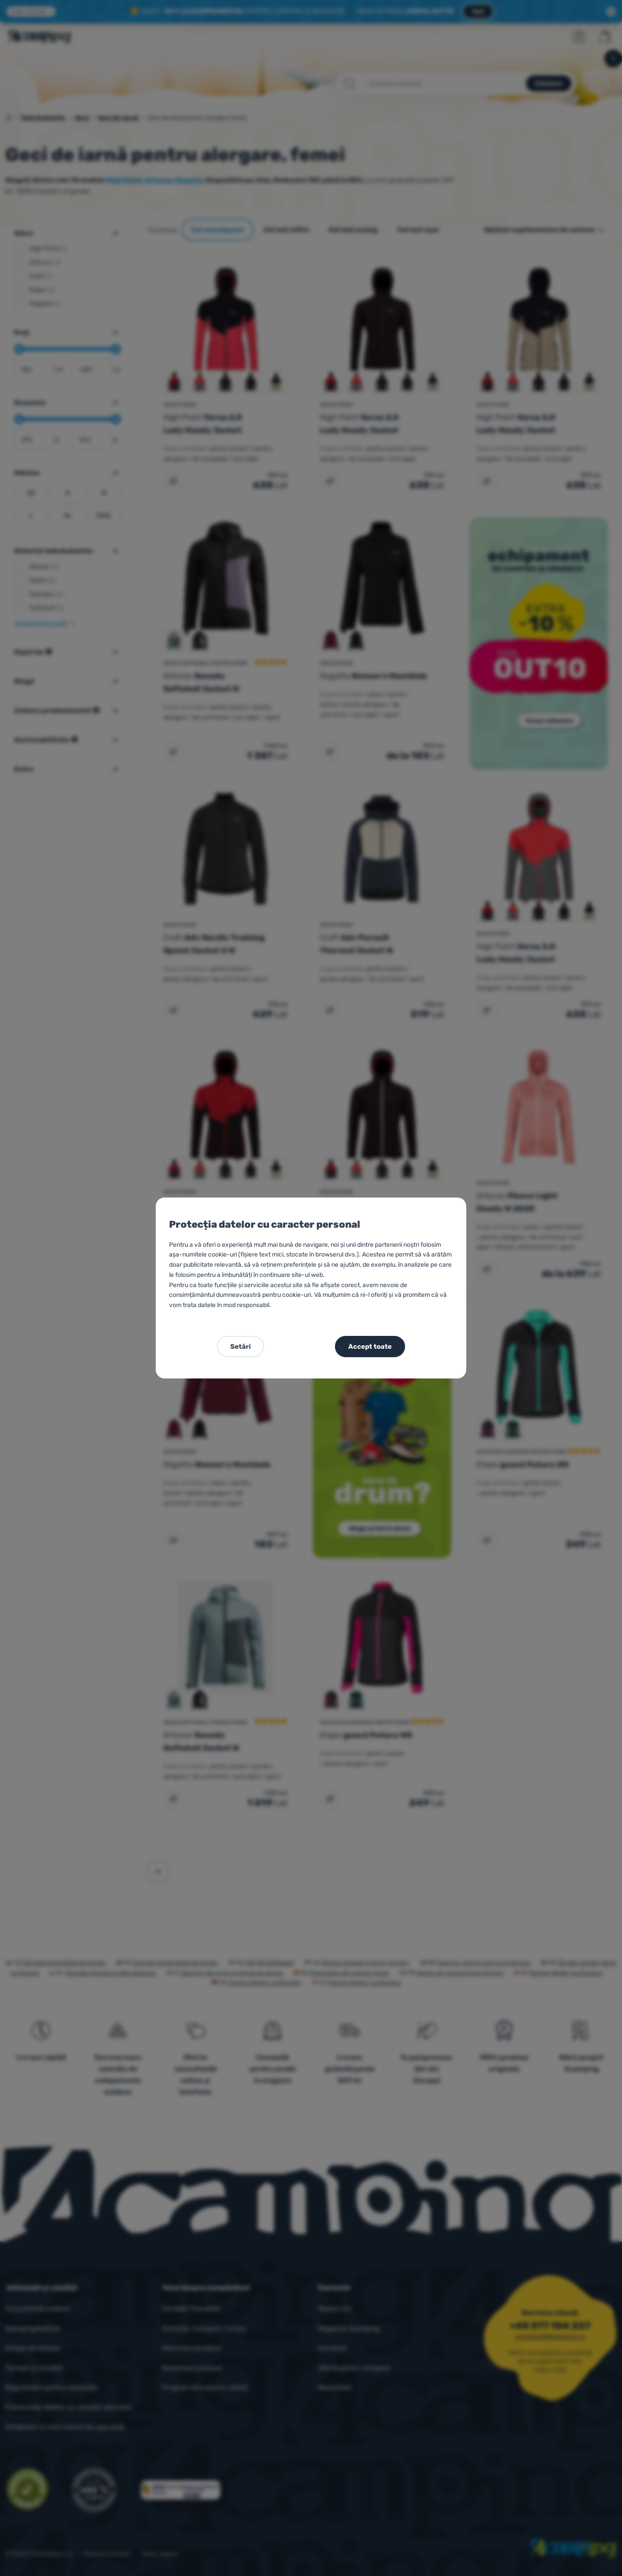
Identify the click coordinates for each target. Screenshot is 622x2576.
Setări (240, 1347)
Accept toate (370, 1347)
